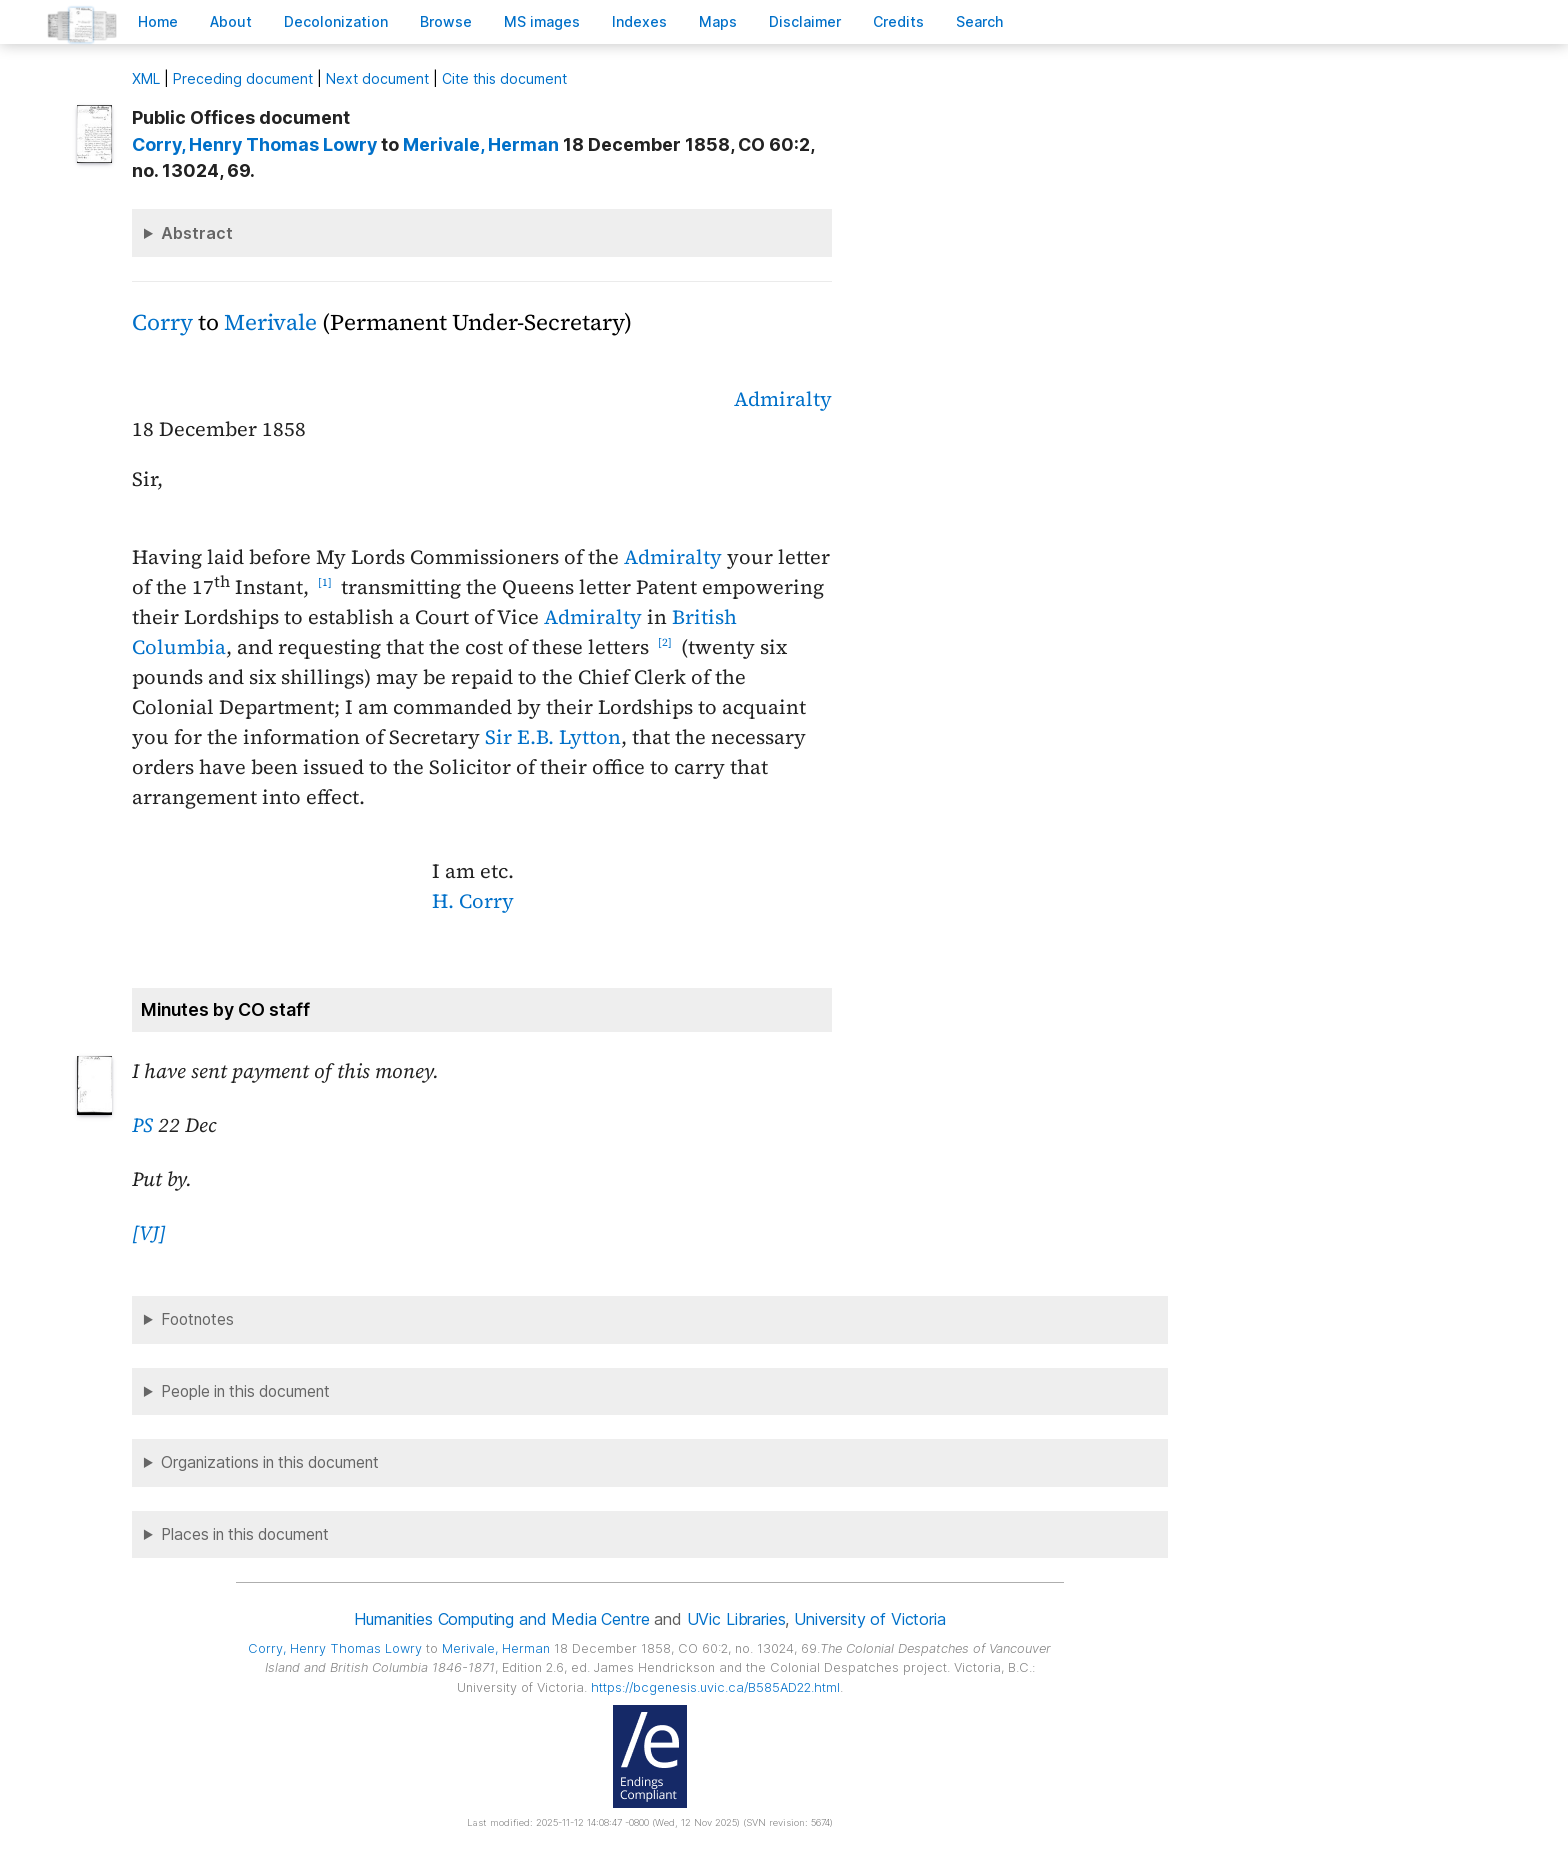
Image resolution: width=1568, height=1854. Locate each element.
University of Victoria (869, 1619)
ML (146, 78)
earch (980, 21)
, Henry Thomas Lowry (254, 144)
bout (231, 21)
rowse (446, 21)
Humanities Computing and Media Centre (501, 1619)
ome (158, 21)
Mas (718, 21)
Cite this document (504, 78)
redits (898, 21)
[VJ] (149, 1233)
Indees (639, 21)
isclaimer (805, 21)
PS (142, 1125)
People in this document (245, 1391)
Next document (377, 78)
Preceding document (243, 78)
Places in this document (245, 1534)
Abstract (197, 233)
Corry (162, 322)
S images (542, 21)
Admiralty (783, 399)
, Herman (481, 144)
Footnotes (197, 1319)
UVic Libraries (736, 1619)
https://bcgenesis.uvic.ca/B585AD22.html (715, 1687)
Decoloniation (336, 21)
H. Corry (473, 901)
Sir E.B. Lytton (553, 737)
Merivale (270, 322)
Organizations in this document (270, 1462)
